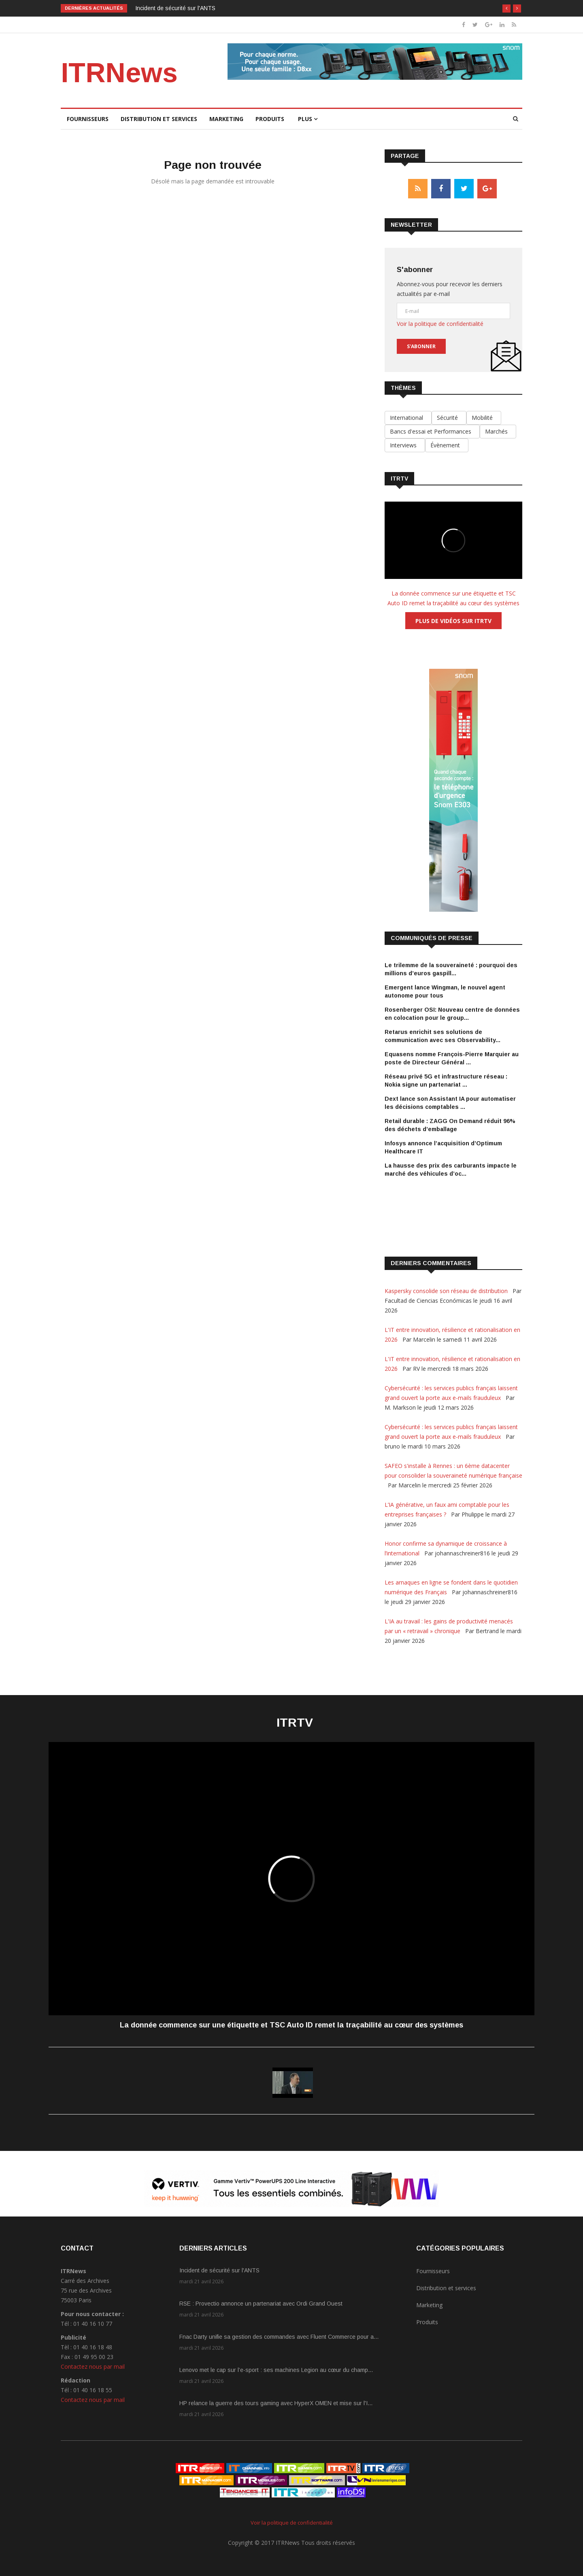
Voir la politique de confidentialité (440, 324)
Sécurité (449, 417)
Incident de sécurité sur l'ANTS (175, 8)
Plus (307, 119)
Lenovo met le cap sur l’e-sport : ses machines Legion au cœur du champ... (276, 2370)
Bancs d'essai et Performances (432, 431)
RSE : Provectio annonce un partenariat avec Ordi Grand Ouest (261, 2303)
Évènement (446, 445)
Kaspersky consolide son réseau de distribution (447, 1291)
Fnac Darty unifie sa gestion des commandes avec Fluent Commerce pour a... (279, 2337)
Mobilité (484, 417)
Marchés (498, 431)
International (408, 417)
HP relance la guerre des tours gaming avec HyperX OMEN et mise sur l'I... (275, 2403)
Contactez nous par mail (93, 2366)
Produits (269, 119)
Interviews (405, 445)
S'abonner (421, 346)
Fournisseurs (88, 119)
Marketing (226, 119)
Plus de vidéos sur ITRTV (453, 621)
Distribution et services (159, 119)
